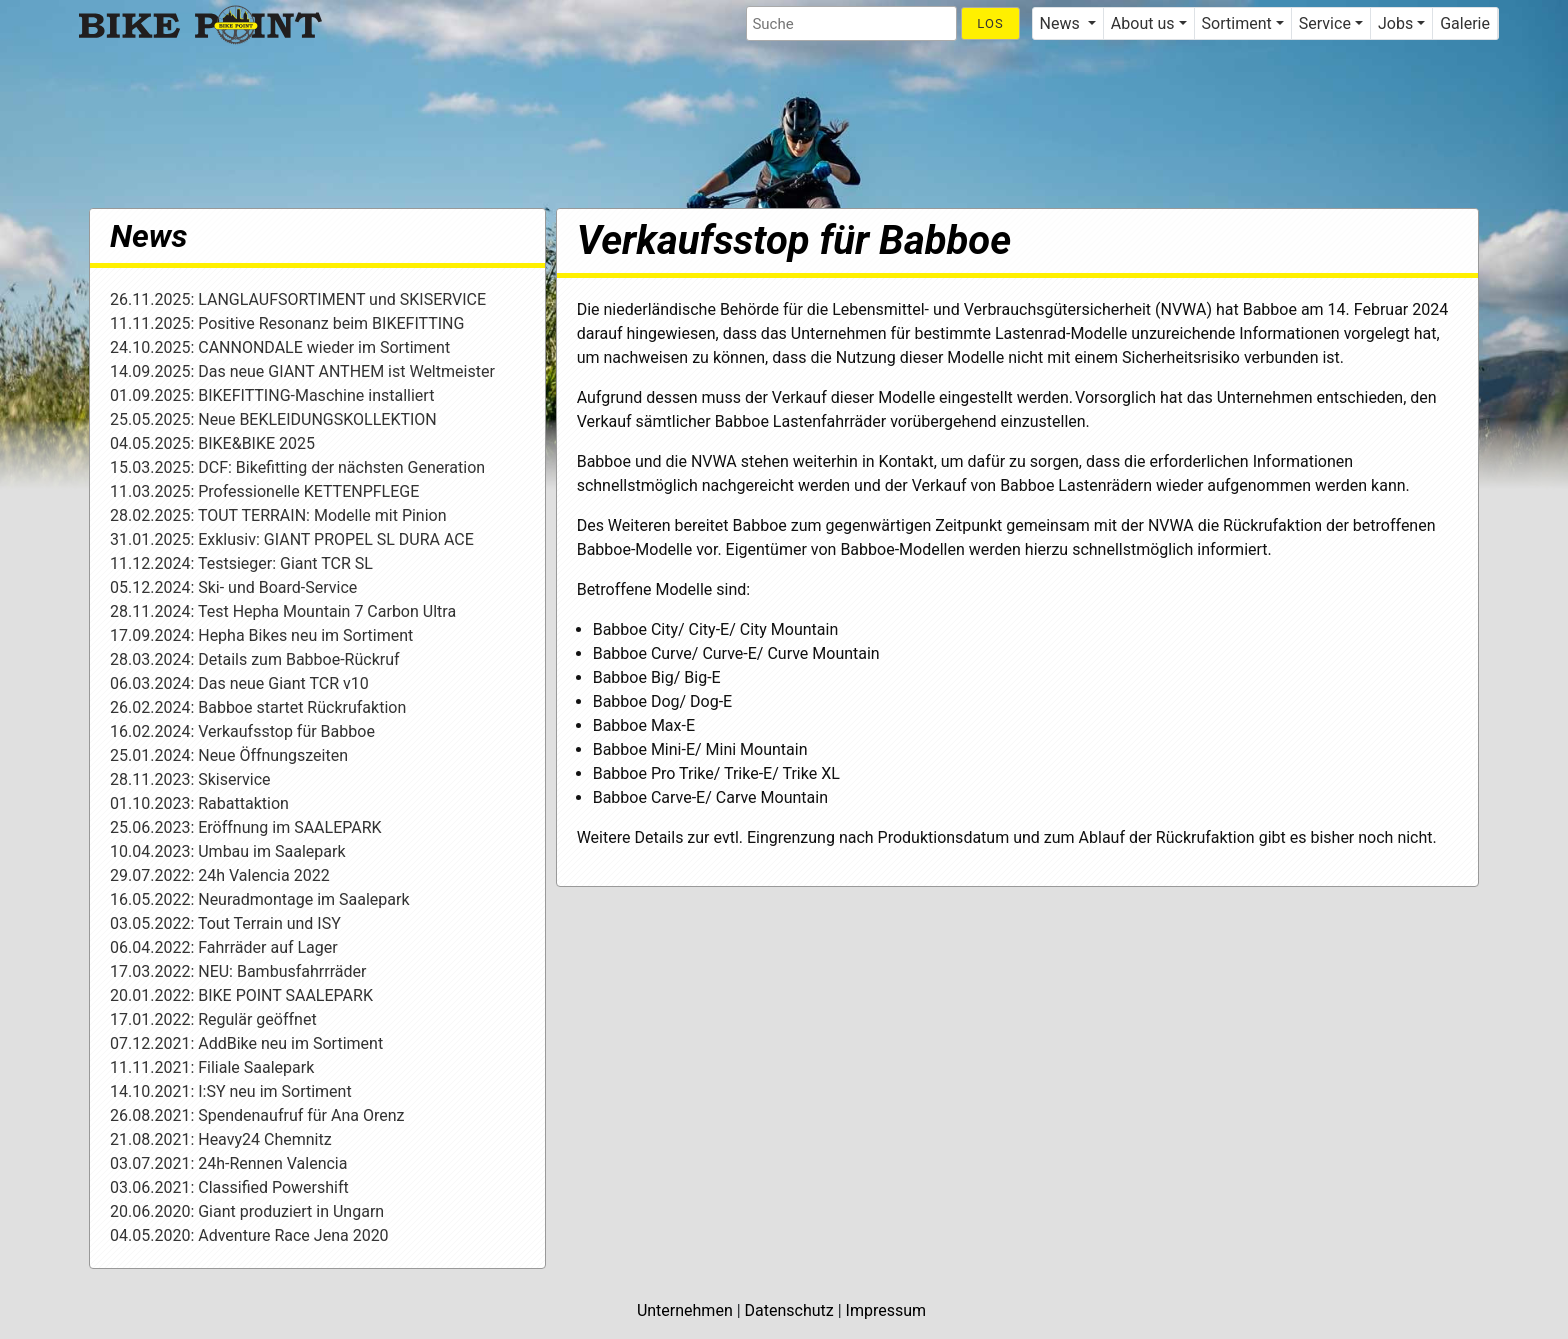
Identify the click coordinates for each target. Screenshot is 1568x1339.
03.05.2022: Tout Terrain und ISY (225, 923)
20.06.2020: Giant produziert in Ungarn (247, 1211)
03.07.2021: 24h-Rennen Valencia (228, 1163)
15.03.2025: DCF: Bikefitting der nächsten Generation (297, 467)
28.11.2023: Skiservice (190, 779)
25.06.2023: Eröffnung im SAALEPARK (246, 827)
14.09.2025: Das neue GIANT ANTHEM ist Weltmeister (302, 371)
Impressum (886, 1310)
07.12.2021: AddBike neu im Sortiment (246, 1043)
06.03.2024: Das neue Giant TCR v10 (239, 683)
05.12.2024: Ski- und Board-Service (233, 587)
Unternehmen (685, 1310)
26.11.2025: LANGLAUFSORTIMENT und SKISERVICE (298, 299)
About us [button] (1143, 23)
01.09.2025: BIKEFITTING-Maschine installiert (272, 395)
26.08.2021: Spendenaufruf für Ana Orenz (257, 1115)
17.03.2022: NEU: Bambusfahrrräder (238, 971)
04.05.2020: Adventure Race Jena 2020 (249, 1235)
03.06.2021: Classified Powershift (229, 1187)
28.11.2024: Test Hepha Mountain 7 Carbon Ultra (283, 611)
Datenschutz (789, 1310)
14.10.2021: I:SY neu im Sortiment (231, 1091)
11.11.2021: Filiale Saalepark (212, 1067)
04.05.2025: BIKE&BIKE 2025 (212, 443)
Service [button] (1325, 23)
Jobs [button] (1395, 23)
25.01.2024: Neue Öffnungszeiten (229, 755)
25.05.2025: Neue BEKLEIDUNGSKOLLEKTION (273, 419)
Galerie (1465, 23)
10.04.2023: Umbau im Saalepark (228, 851)
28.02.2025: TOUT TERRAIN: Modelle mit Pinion (278, 515)
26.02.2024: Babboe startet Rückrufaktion (258, 707)
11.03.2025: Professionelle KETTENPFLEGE (264, 491)
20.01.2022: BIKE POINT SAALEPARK (241, 995)
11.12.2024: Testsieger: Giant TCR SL (241, 563)
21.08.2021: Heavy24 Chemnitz (221, 1139)
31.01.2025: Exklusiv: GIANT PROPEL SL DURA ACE (292, 539)
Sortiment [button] (1237, 23)
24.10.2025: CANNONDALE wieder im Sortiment (280, 347)
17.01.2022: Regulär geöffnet (213, 1019)
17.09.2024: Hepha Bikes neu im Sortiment (261, 635)
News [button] (1062, 23)
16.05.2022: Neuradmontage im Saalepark (260, 899)
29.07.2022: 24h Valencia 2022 (220, 875)
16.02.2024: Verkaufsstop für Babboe (242, 731)
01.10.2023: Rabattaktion (199, 803)
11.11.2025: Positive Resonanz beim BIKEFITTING (287, 323)
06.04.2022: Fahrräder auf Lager (224, 947)
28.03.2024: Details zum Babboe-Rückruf (255, 659)
